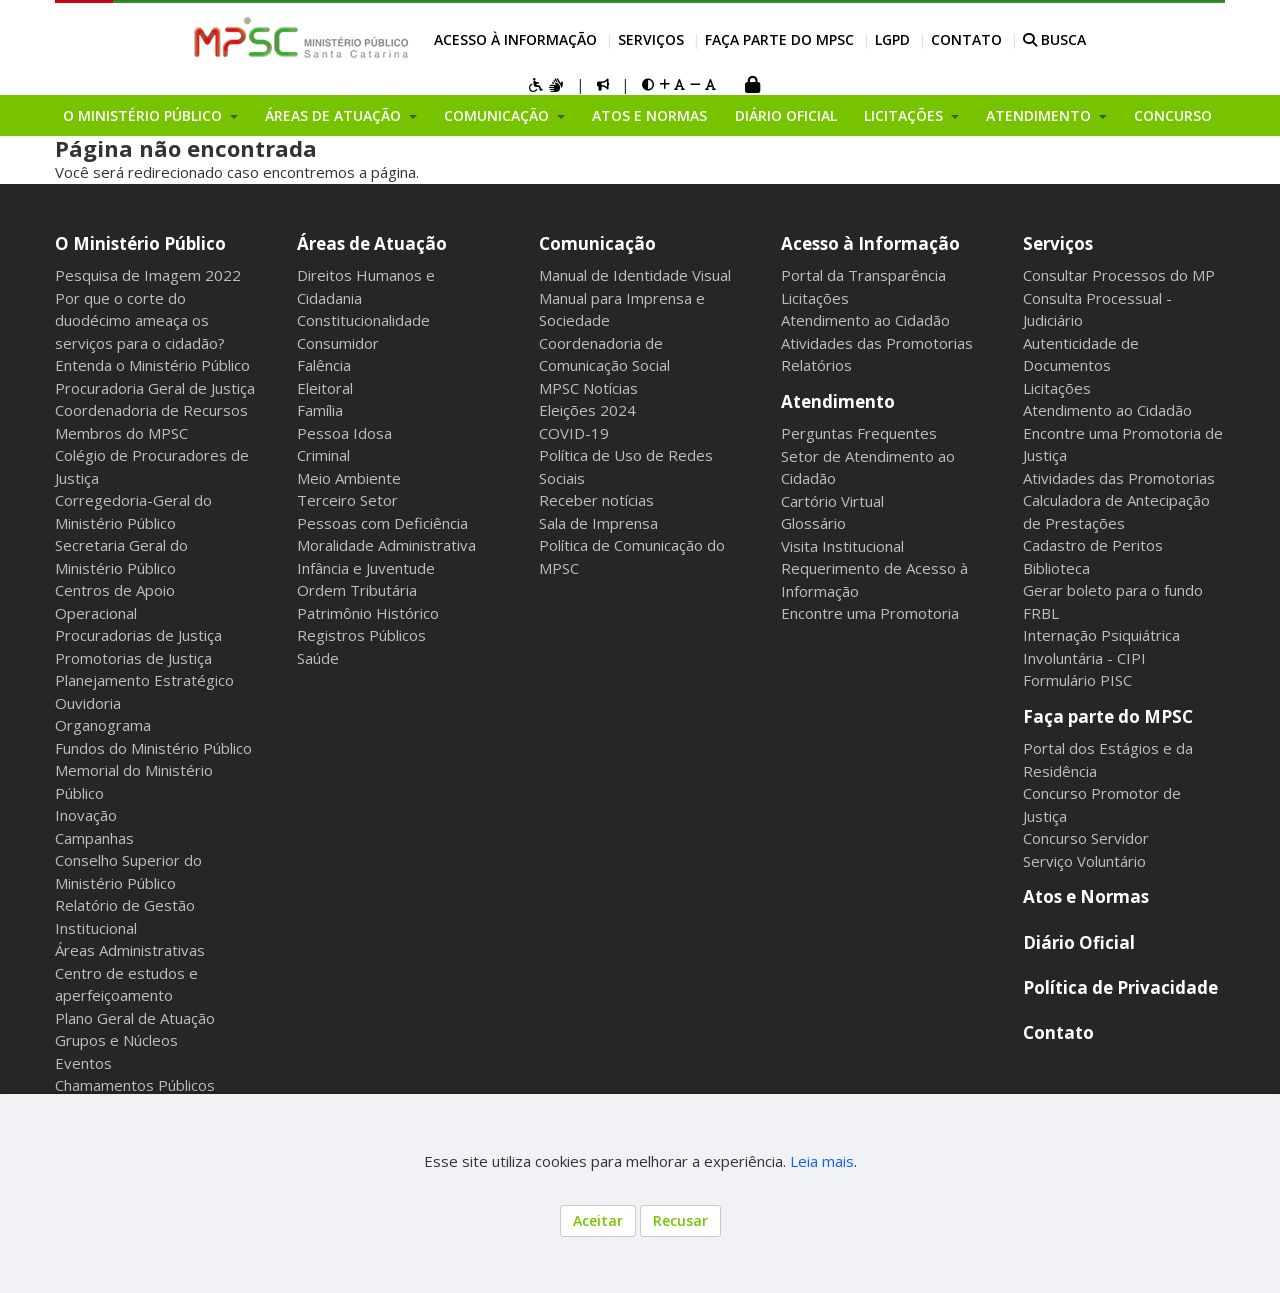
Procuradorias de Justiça (138, 635)
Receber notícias (596, 500)
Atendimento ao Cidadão (865, 320)
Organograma (103, 725)
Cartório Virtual (832, 501)
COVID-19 (574, 433)
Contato (966, 39)
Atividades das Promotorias (877, 343)
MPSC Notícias (588, 388)
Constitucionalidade (363, 320)
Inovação (86, 815)
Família (320, 410)
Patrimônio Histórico (368, 613)
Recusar (680, 1220)
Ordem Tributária (357, 590)
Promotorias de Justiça (133, 658)
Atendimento (838, 401)
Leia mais (822, 1161)
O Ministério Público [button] (144, 115)
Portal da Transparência (863, 275)
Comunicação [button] (498, 115)
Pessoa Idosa (344, 433)
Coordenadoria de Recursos (151, 410)
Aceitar (598, 1220)
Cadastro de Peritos (1093, 545)
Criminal (323, 455)
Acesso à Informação (515, 39)
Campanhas (94, 838)
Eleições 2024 (587, 410)
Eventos (83, 1063)
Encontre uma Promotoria (870, 613)
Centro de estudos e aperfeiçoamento (126, 984)
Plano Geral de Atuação (135, 1018)
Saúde (318, 658)
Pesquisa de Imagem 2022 (148, 275)
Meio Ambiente (349, 478)
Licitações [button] (905, 115)
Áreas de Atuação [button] (335, 115)
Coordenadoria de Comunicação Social (604, 354)
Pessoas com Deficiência (382, 523)
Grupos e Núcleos (116, 1040)
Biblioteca (1056, 568)
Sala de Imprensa (598, 523)
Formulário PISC (1077, 680)
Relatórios (816, 365)
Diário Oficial (786, 115)
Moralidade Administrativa (386, 545)
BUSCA (1054, 39)
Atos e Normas (649, 115)
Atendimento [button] (1040, 115)
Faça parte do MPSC (779, 39)
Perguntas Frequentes (859, 433)
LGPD (892, 39)
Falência (324, 365)
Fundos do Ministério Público (153, 748)
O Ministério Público (140, 243)
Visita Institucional (842, 546)
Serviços (651, 39)
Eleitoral (325, 388)
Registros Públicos (361, 635)
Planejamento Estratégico (144, 680)
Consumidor (338, 343)
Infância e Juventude (366, 568)
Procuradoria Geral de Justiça (155, 388)
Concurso (1173, 115)
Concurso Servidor (1086, 838)
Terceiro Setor (347, 500)
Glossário (813, 523)
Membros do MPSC (121, 433)
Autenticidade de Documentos (1081, 354)
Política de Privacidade (1120, 987)
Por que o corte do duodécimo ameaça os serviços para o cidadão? (140, 320)
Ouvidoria (88, 703)
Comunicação (597, 243)
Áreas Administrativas (130, 950)
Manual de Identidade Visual (635, 275)
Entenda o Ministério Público (152, 365)
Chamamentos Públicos (135, 1085)
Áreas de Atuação (372, 243)
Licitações (815, 298)
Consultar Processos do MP (1119, 275)
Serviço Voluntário (1084, 861)
